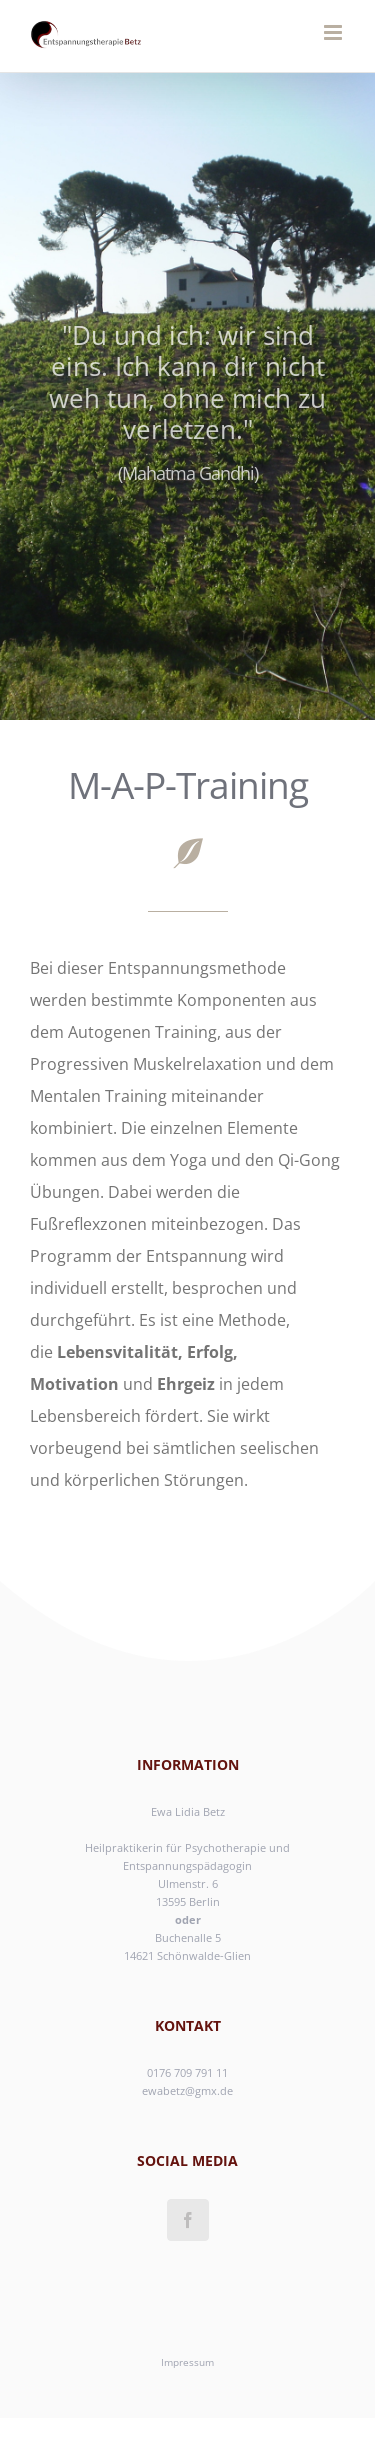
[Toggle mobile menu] (334, 32)
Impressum (187, 2362)
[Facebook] (188, 2220)
